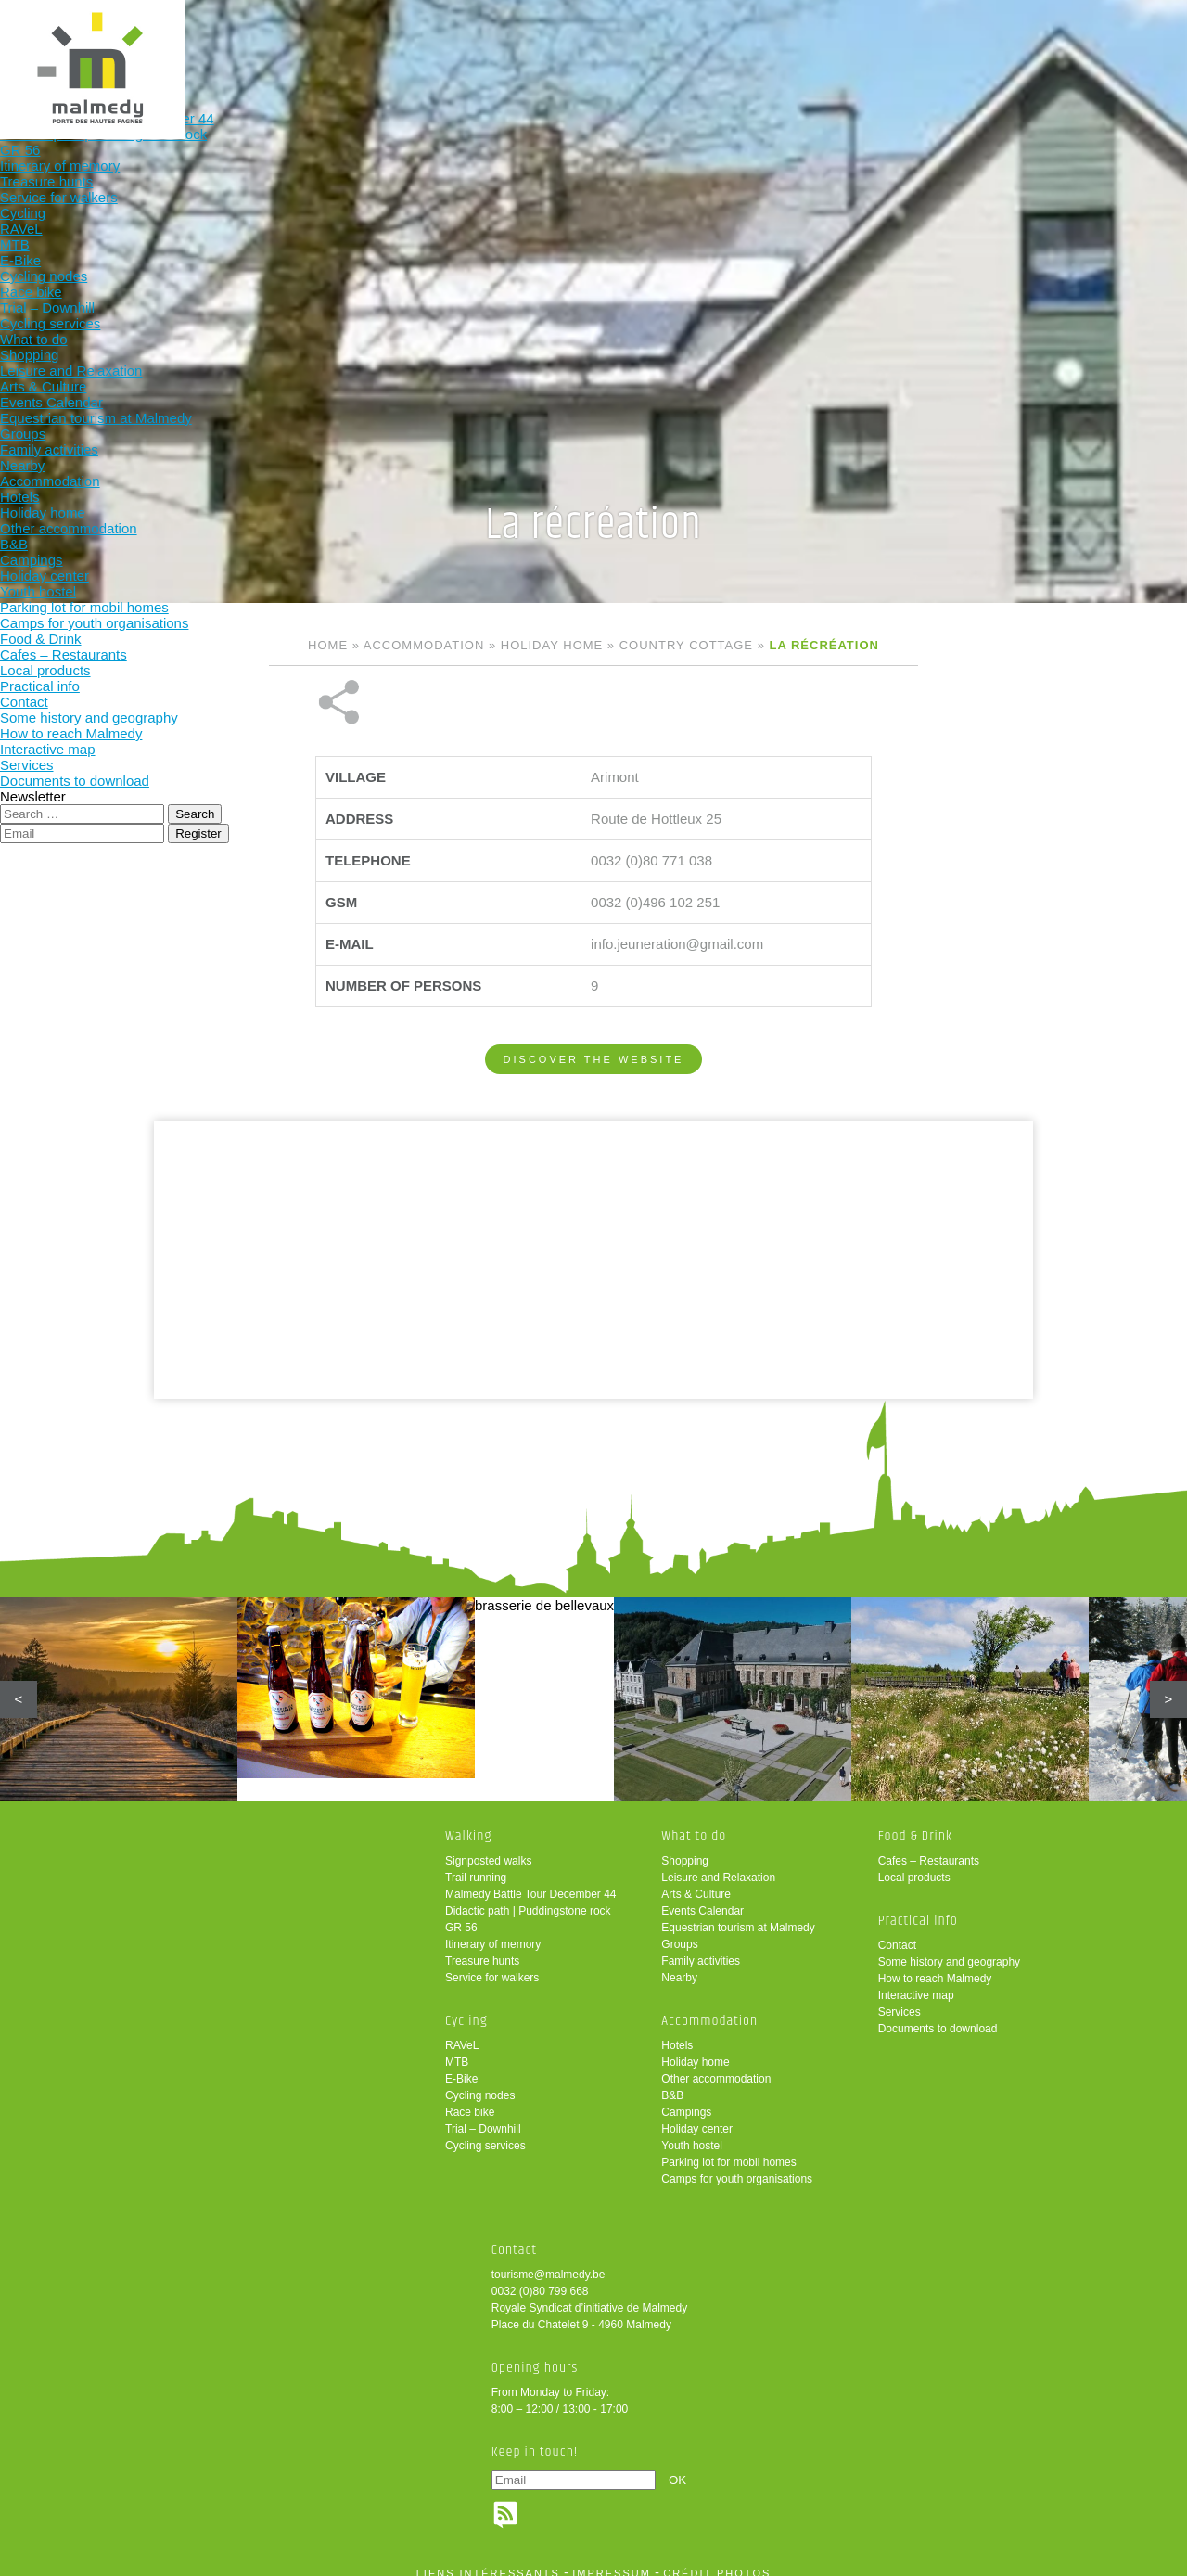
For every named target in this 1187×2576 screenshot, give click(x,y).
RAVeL (462, 2032)
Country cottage (686, 645)
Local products (914, 1864)
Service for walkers (492, 1964)
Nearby (679, 1964)
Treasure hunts (482, 1948)
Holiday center (697, 2115)
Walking (240, 44)
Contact (897, 1932)
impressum (611, 2560)
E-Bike (461, 2065)
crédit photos (717, 2560)
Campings (686, 2099)
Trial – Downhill (483, 2115)
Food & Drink (727, 44)
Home (328, 645)
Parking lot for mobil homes (728, 2149)
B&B (672, 2082)
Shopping (684, 1847)
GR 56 (461, 1914)
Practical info (848, 44)
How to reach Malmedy (935, 1965)
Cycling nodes (480, 2082)
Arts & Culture (696, 1881)
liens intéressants (488, 2560)
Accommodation (605, 44)
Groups (679, 1931)
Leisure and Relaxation (718, 1864)
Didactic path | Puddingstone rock (528, 1897)
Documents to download (938, 2015)
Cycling (362, 44)
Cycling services (485, 2132)
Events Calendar (702, 1897)
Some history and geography (949, 1948)
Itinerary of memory (493, 1931)
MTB (456, 2049)
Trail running (475, 1864)
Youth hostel (691, 2132)
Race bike (469, 2099)
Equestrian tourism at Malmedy (737, 1914)
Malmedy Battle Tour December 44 (531, 1881)
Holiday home (552, 645)
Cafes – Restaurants (928, 1847)
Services (899, 1999)
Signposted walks (488, 1847)
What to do (483, 44)
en (1115, 30)
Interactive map (916, 1982)
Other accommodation (716, 2065)
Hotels (677, 2032)
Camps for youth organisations (736, 2165)
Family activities (700, 1948)
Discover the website (594, 997)
